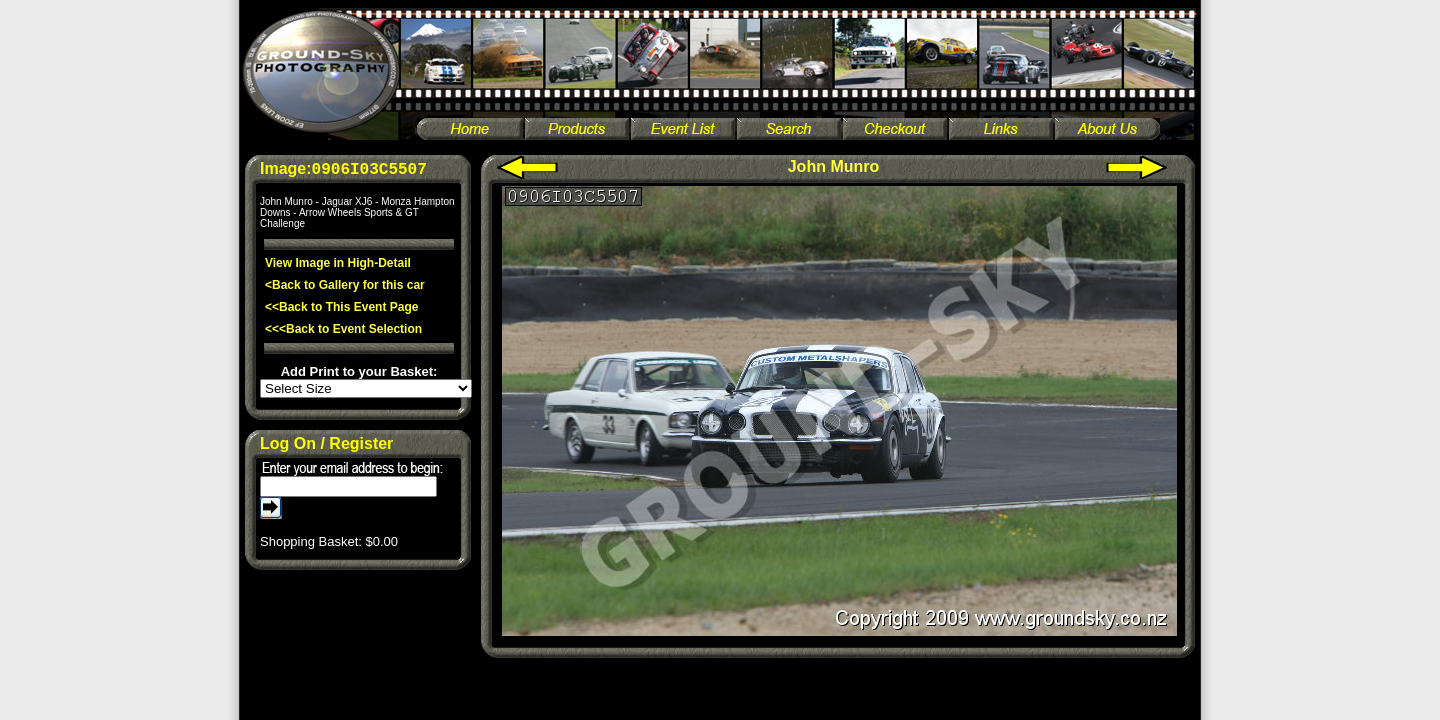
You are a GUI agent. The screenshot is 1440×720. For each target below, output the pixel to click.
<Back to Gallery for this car (345, 285)
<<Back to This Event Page (341, 307)
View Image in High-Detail (338, 263)
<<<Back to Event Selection (343, 329)
